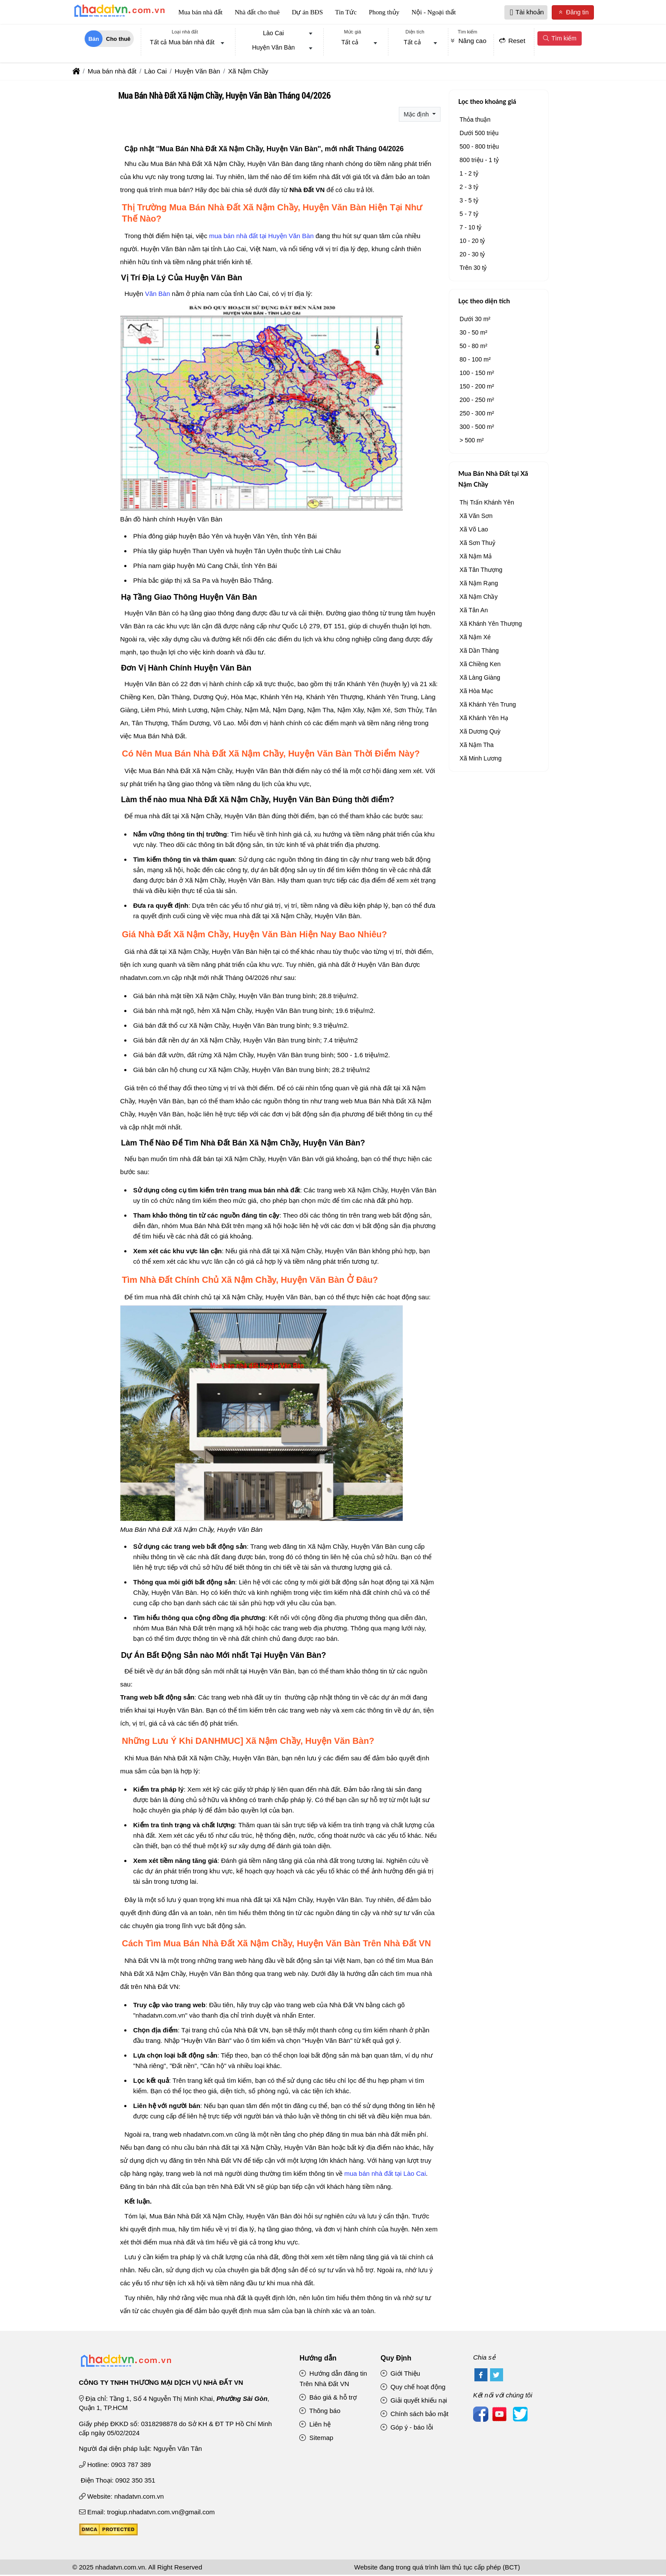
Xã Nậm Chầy (479, 597)
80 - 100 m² (475, 360)
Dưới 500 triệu (479, 133)
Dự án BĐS (307, 13)
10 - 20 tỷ (472, 241)
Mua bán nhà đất (201, 13)
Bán (93, 40)
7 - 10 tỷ (471, 228)
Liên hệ (315, 2425)
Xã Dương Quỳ (480, 732)
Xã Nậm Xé (475, 637)
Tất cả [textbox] (349, 43)
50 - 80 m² (473, 346)
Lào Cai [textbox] (273, 33)
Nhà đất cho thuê (257, 13)
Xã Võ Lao (474, 530)
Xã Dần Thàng (479, 651)
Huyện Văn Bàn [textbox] (273, 48)
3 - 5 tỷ (469, 201)
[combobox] (184, 44)
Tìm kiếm (559, 39)
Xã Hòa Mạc (476, 691)
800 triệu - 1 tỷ (479, 160)
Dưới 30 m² (475, 319)
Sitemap (316, 2438)
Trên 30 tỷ (473, 268)
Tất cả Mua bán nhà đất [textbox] (182, 43)
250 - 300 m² (477, 414)
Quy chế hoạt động (413, 2387)
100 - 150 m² (477, 373)
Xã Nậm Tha (477, 745)
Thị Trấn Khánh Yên (487, 503)
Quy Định (396, 2359)
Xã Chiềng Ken (480, 664)
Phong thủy (384, 13)
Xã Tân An (474, 610)
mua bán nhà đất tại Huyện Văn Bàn (261, 236)
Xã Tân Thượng (481, 570)
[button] (511, 13)
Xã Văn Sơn (476, 516)
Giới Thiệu (400, 2374)
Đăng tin (573, 12)
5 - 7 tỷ (469, 214)
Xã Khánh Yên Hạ (484, 718)
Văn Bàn (157, 295)
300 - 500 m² (477, 427)
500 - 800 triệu (479, 147)
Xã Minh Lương (481, 759)
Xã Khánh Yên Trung (488, 705)
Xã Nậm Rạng (479, 584)
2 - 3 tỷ (469, 187)
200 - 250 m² (477, 400)
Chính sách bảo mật (414, 2414)
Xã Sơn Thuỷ (477, 543)
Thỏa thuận (475, 120)
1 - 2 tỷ (469, 174)
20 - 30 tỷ (472, 255)
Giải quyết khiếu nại (414, 2401)
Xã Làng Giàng (480, 678)
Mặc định (417, 115)
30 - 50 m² (473, 333)
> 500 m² (472, 441)
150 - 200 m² (477, 387)
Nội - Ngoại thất (433, 13)
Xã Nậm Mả (476, 557)
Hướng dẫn (317, 2359)
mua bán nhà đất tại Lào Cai (385, 2174)
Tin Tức (346, 13)
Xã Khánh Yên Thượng (491, 624)
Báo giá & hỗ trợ (328, 2398)
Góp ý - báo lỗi (407, 2428)
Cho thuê (118, 40)
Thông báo (319, 2411)
